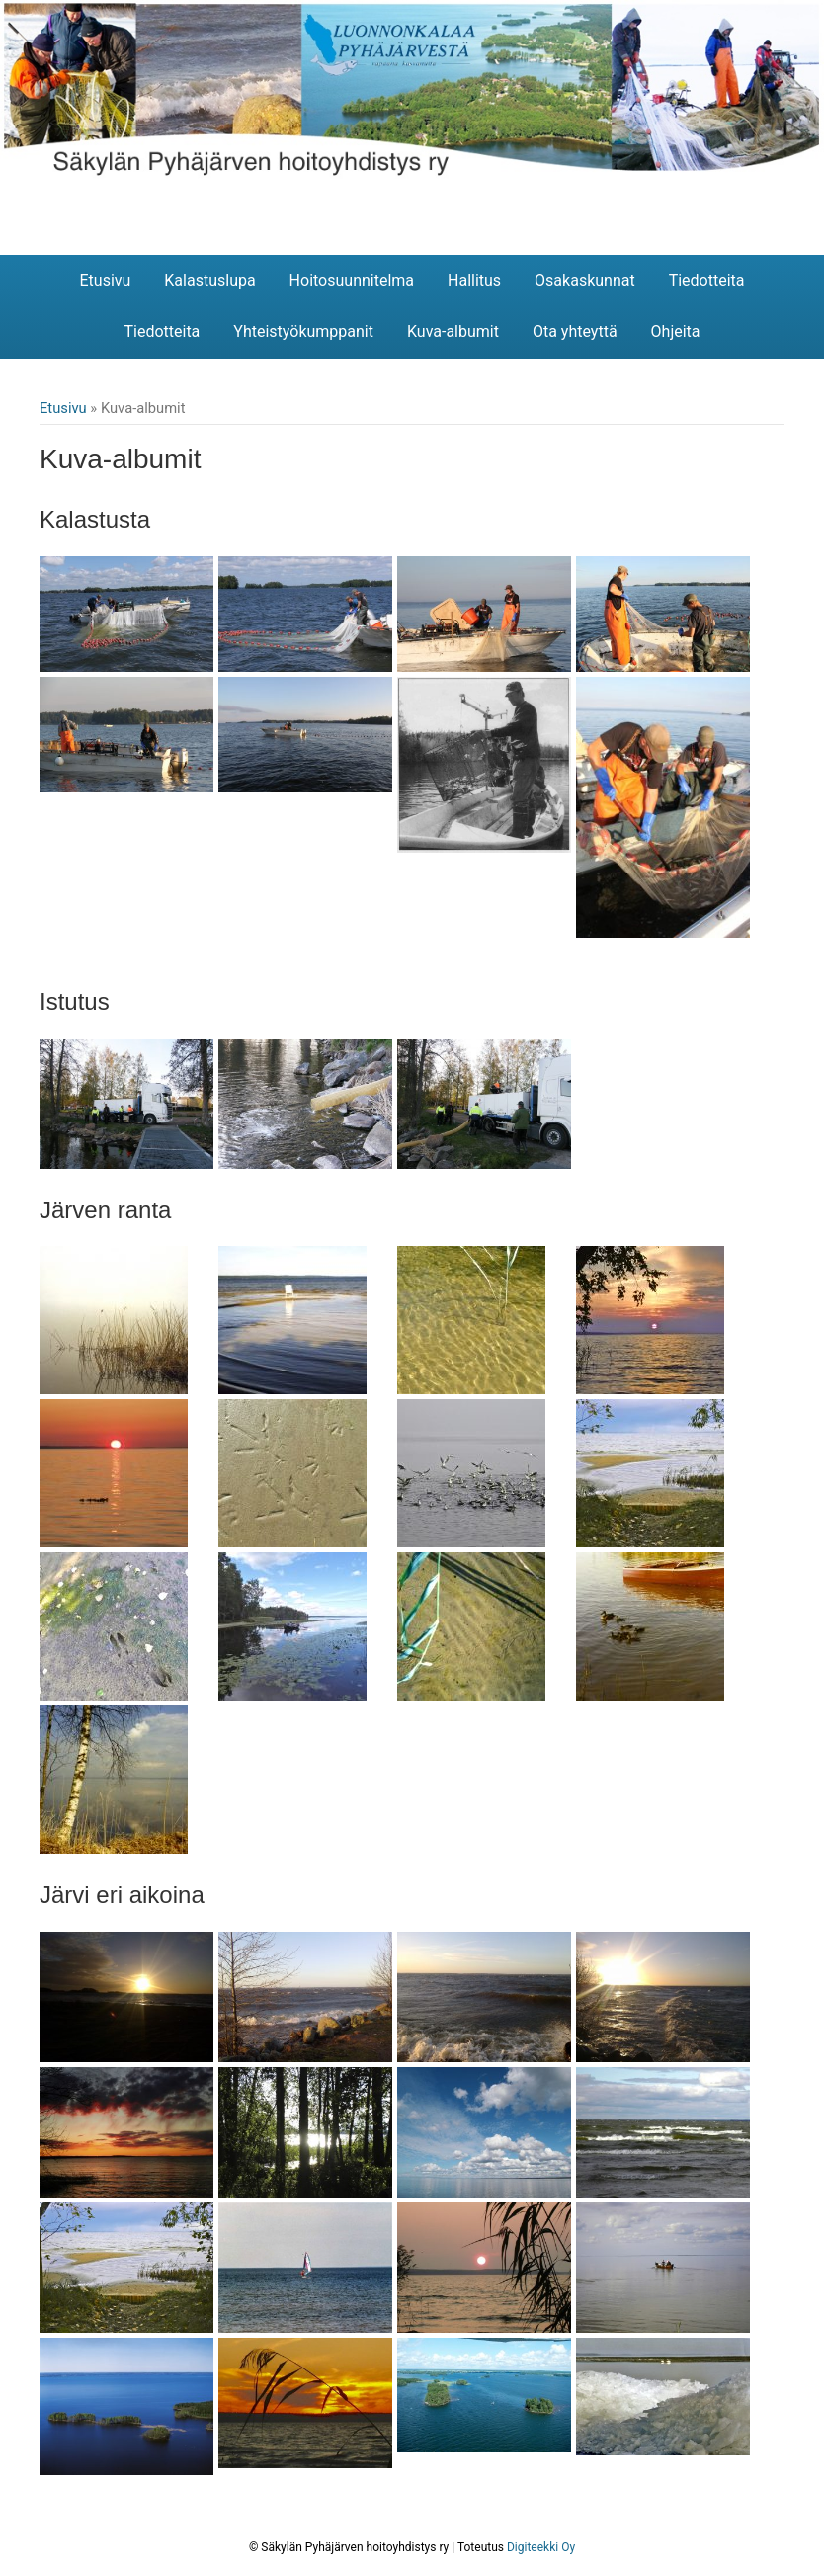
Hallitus (474, 280)
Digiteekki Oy (541, 2547)
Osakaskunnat (585, 280)
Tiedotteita (707, 280)
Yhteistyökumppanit (303, 331)
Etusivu (104, 280)
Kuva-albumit (453, 331)
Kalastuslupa (209, 280)
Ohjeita (675, 331)
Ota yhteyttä (575, 331)
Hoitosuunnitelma (351, 280)
